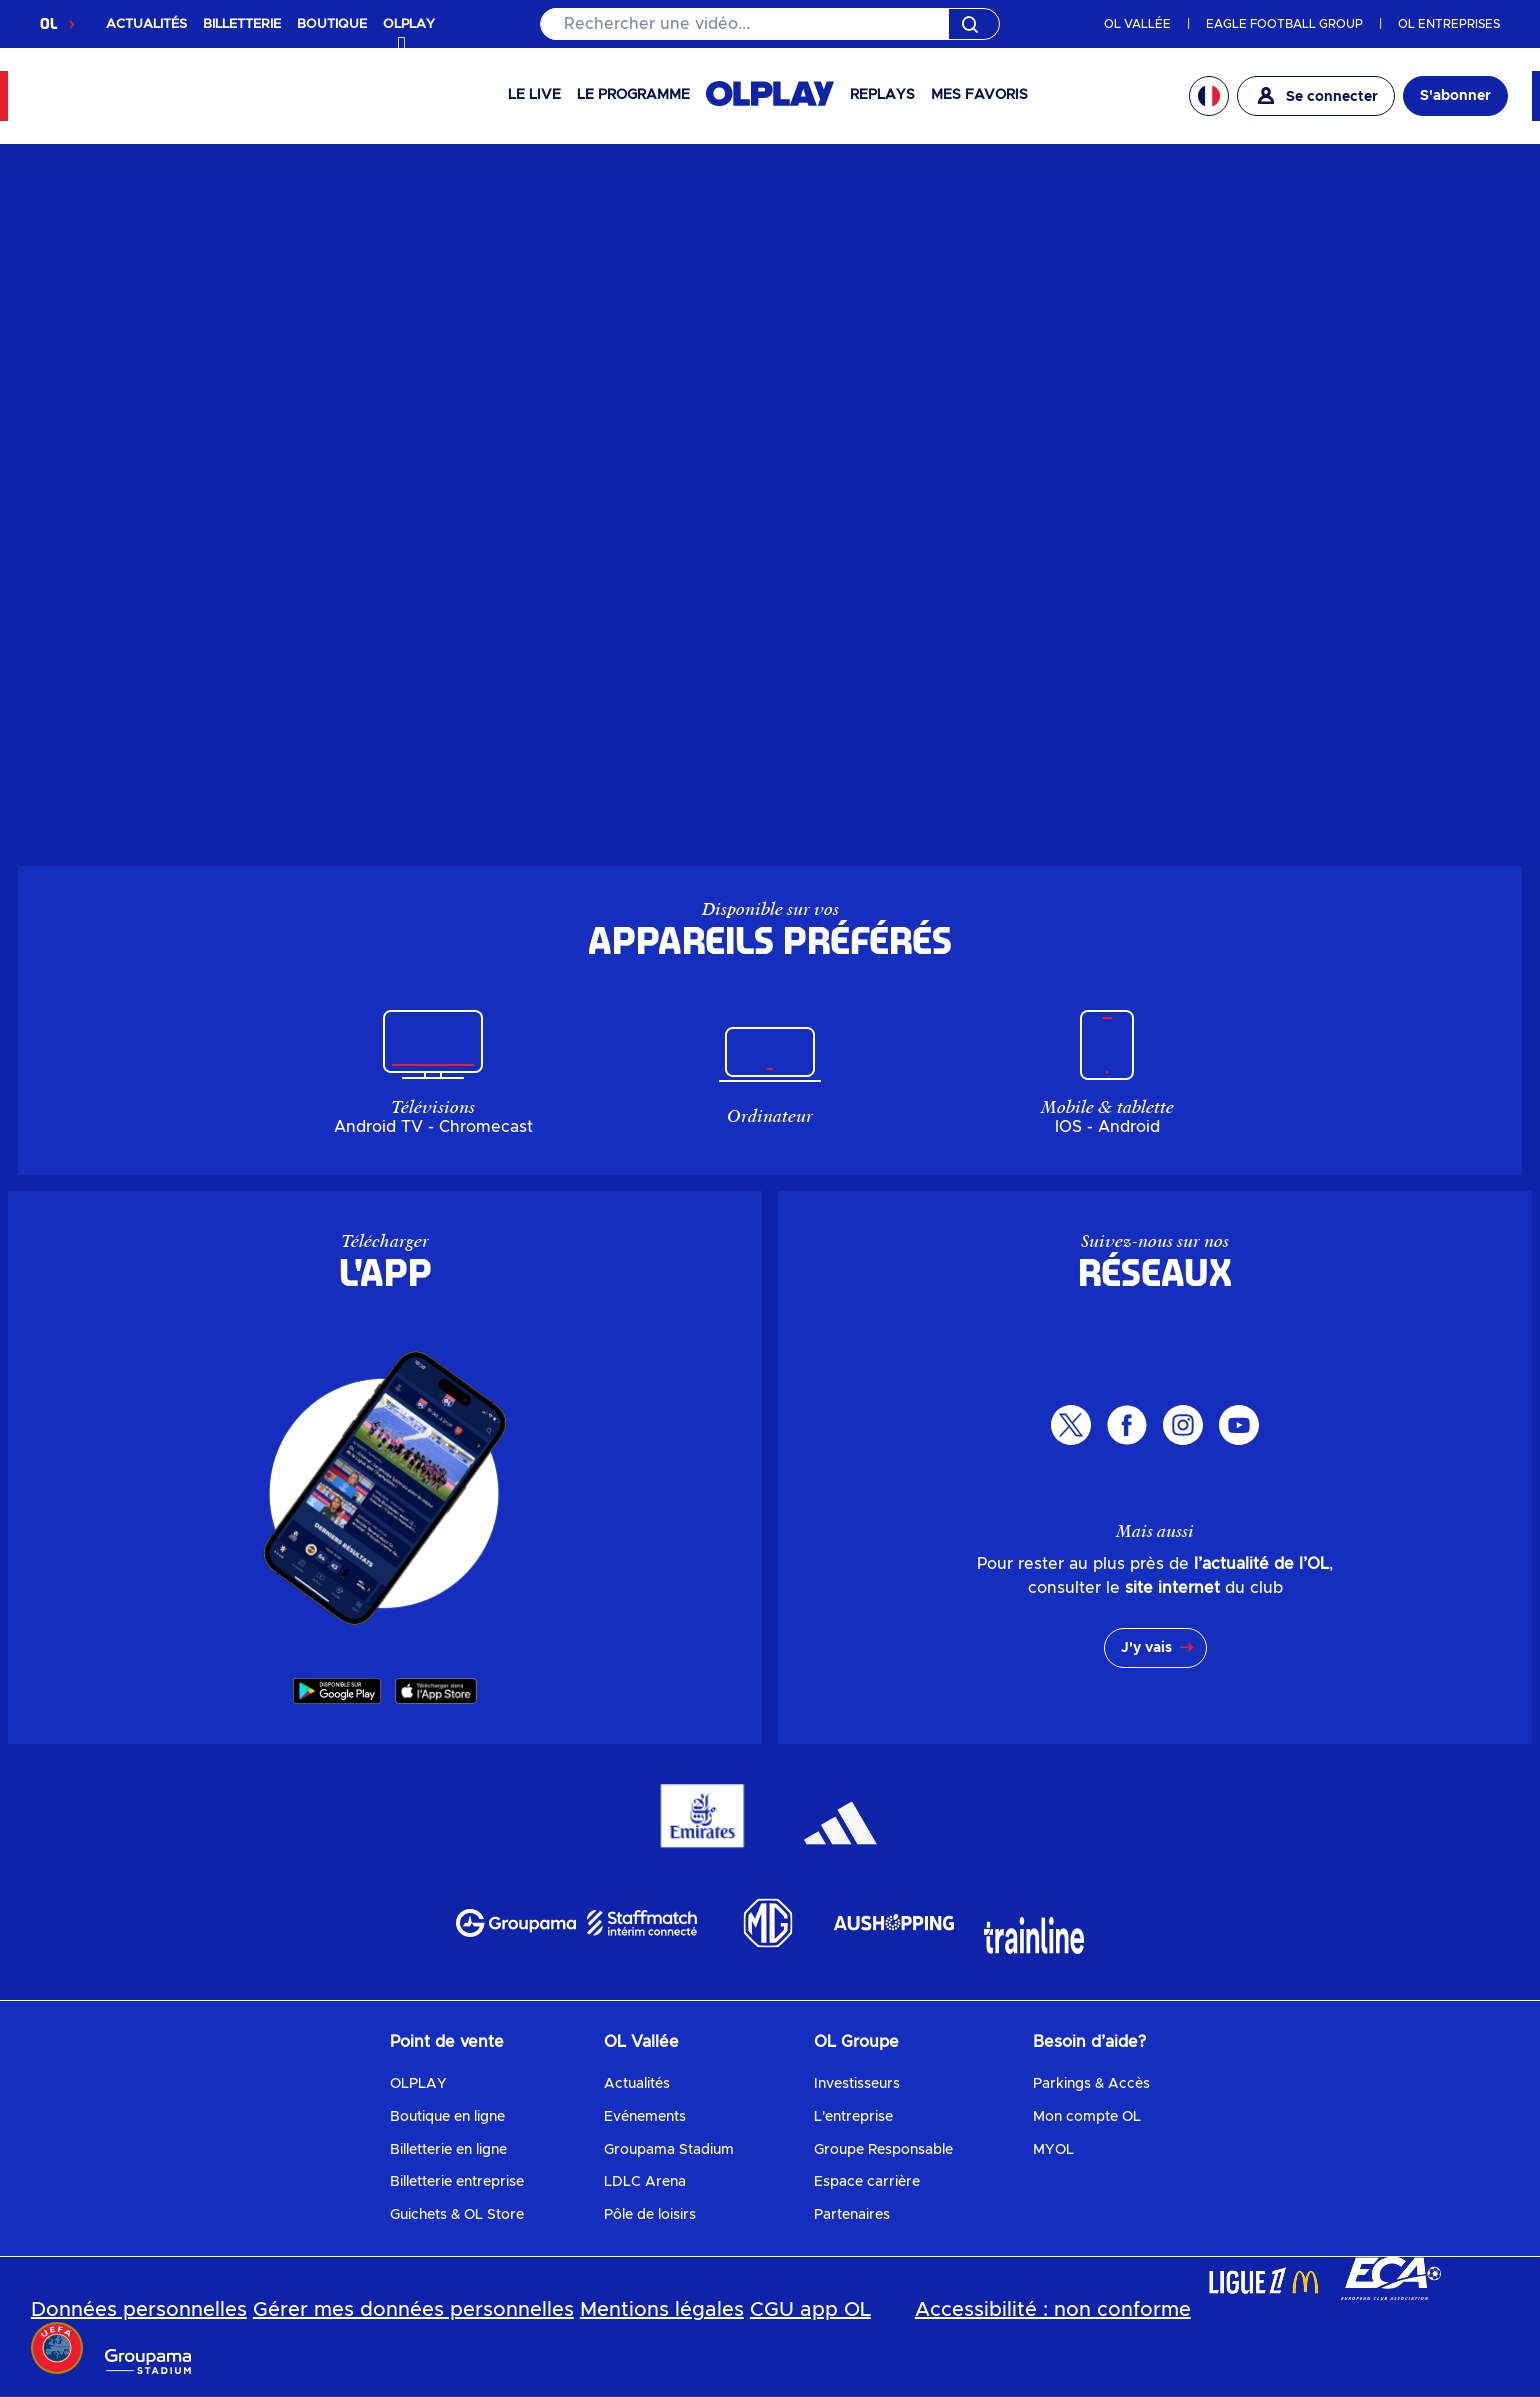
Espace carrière (867, 2182)
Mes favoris (979, 95)
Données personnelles (139, 2310)
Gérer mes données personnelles (413, 2310)
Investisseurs (857, 2084)
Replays (882, 95)
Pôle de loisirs (650, 2215)
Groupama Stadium (669, 2150)
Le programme (633, 95)
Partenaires (852, 2215)
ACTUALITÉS (146, 24)
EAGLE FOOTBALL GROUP (1284, 24)
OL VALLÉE (1137, 24)
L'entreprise (853, 2117)
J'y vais (1146, 1648)
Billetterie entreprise (457, 2182)
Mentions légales (662, 2310)
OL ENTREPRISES (1449, 24)
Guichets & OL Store (457, 2215)
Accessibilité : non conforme (1053, 2310)
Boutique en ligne (447, 2117)
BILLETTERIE (242, 24)
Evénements (645, 2117)
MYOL (1053, 2150)
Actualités (637, 2084)
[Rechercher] (770, 24)
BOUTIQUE (332, 24)
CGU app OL (810, 2310)
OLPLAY (418, 2084)
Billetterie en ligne (448, 2150)
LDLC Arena (645, 2182)
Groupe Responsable (883, 2150)
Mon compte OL (1087, 2117)
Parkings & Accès (1091, 2084)
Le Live (534, 95)
